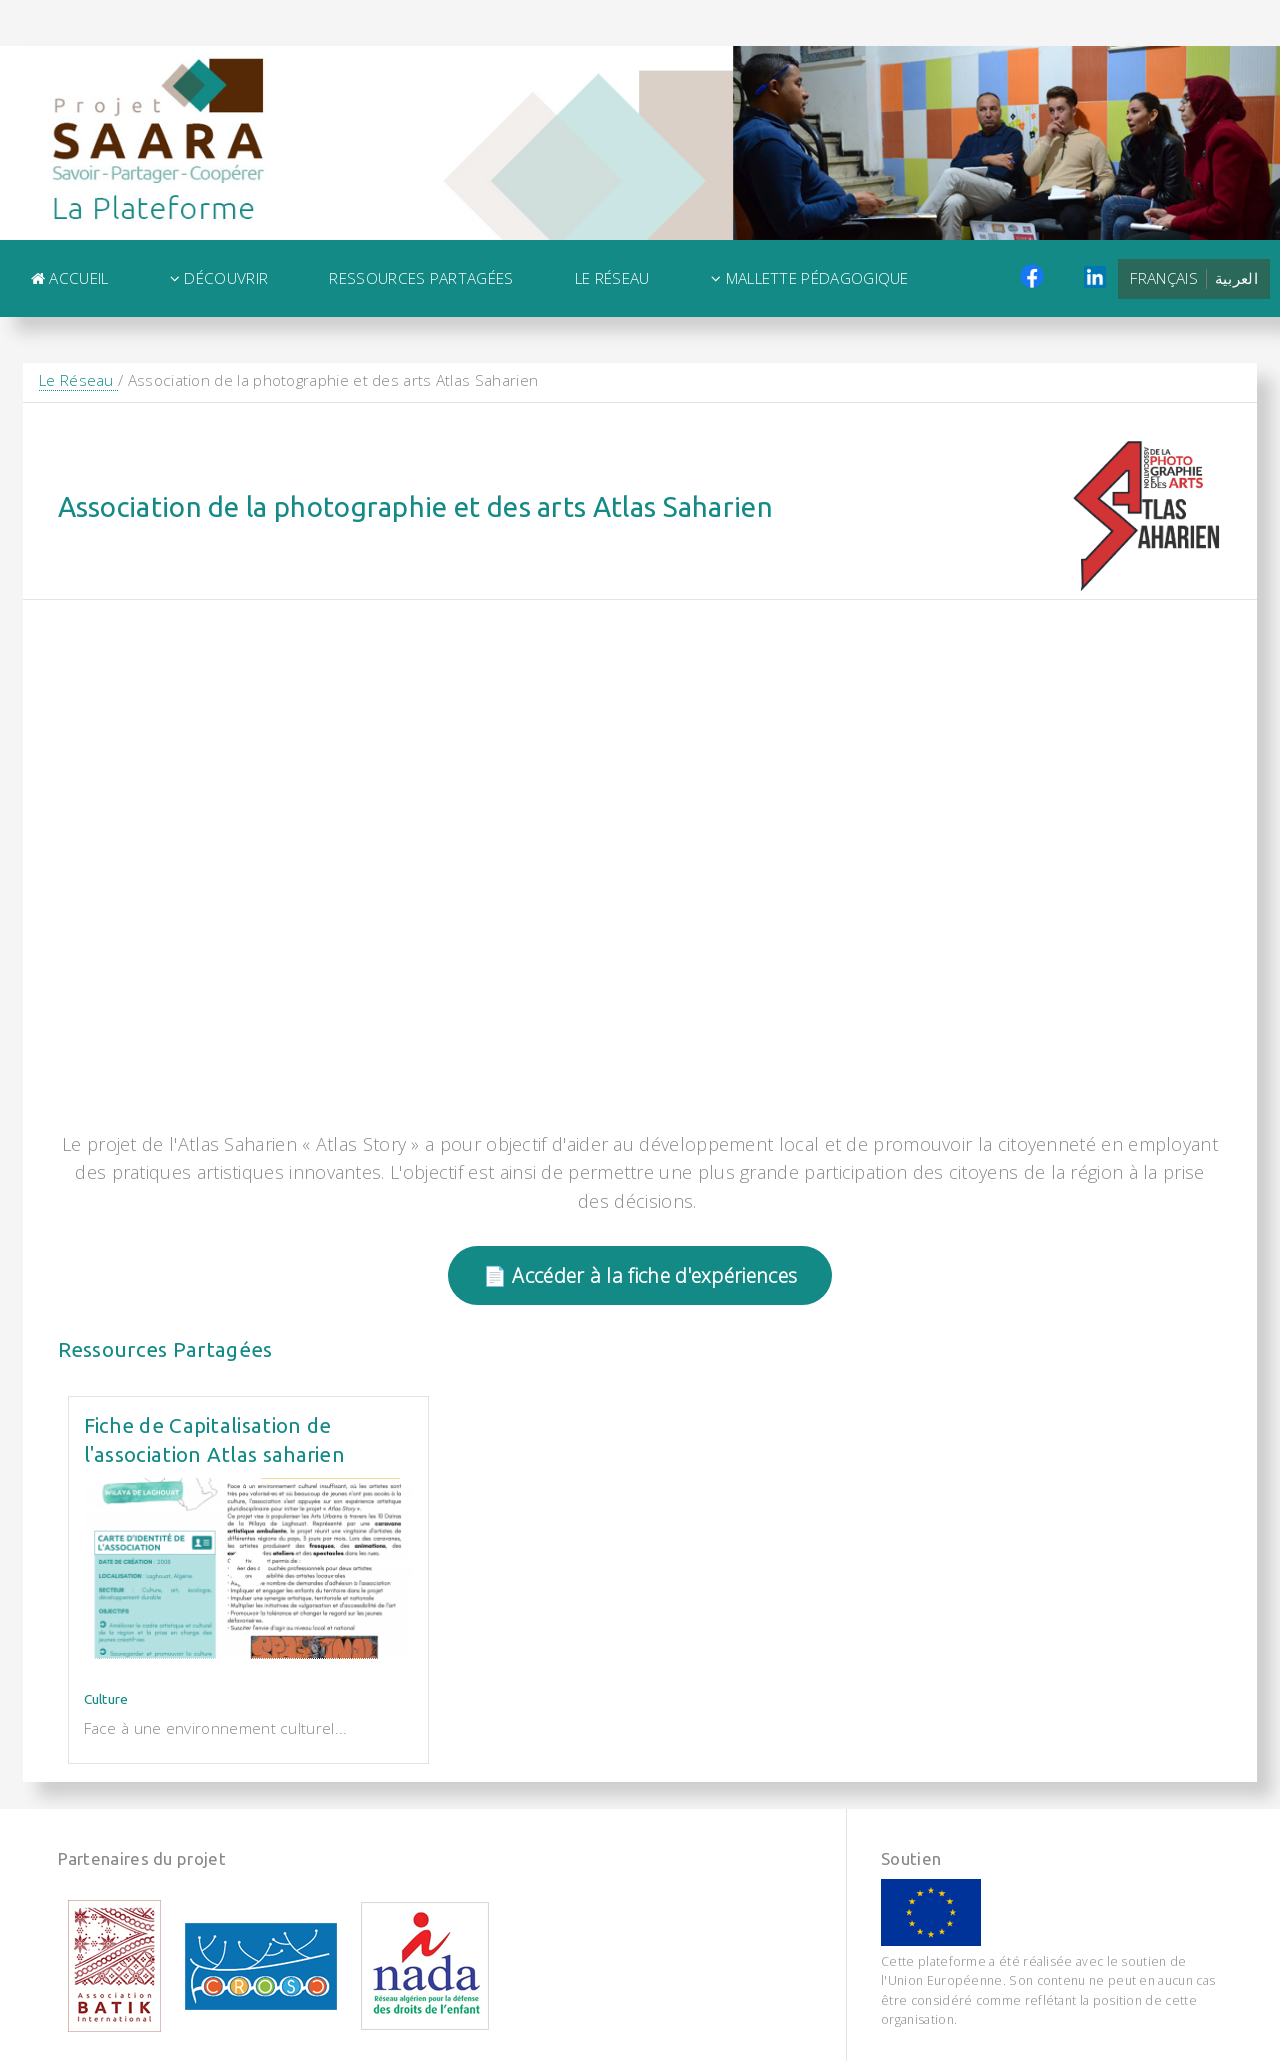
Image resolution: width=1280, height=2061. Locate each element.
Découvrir (219, 278)
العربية (1236, 278)
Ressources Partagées (421, 278)
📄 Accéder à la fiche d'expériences (640, 1275)
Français (1163, 278)
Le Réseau (612, 278)
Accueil (70, 278)
